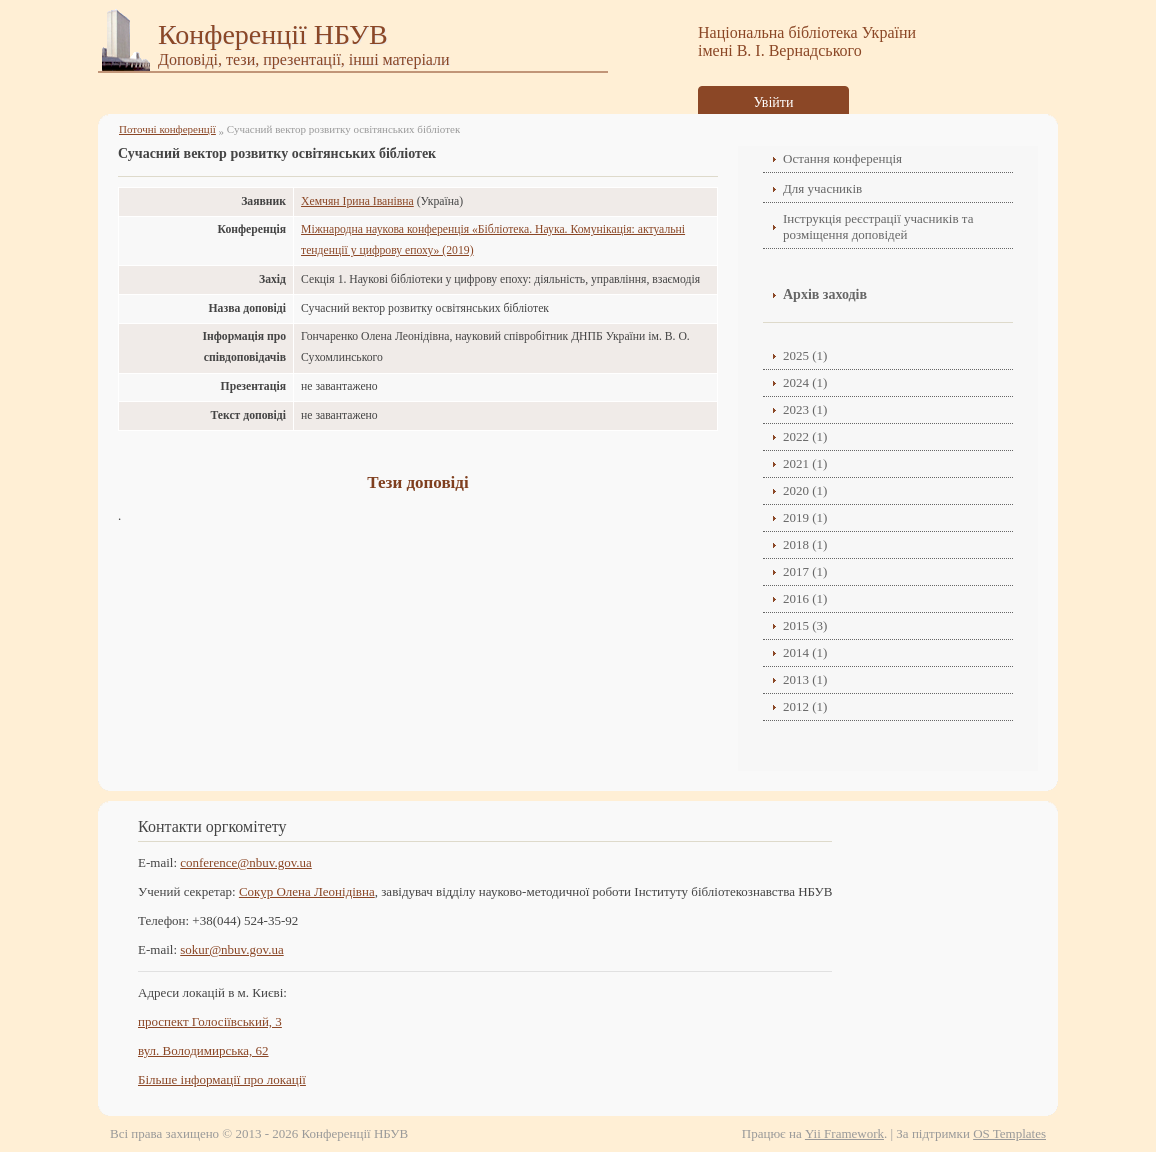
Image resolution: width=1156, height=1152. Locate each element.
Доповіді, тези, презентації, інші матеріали (304, 59)
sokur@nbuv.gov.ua (231, 949)
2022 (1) (805, 436)
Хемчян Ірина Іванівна (357, 201)
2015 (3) (805, 625)
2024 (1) (805, 382)
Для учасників (822, 188)
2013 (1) (805, 679)
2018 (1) (805, 544)
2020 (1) (805, 490)
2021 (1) (805, 463)
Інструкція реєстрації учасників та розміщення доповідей (878, 226)
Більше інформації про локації (222, 1079)
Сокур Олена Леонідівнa (307, 891)
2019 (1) (805, 517)
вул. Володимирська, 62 (203, 1050)
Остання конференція (842, 158)
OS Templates (1009, 1133)
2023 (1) (805, 409)
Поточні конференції (167, 129)
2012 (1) (805, 706)
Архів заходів (825, 294)
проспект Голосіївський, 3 (210, 1021)
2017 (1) (805, 571)
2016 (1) (805, 598)
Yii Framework (844, 1133)
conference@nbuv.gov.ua (246, 862)
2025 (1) (805, 355)
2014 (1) (805, 652)
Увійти (774, 102)
